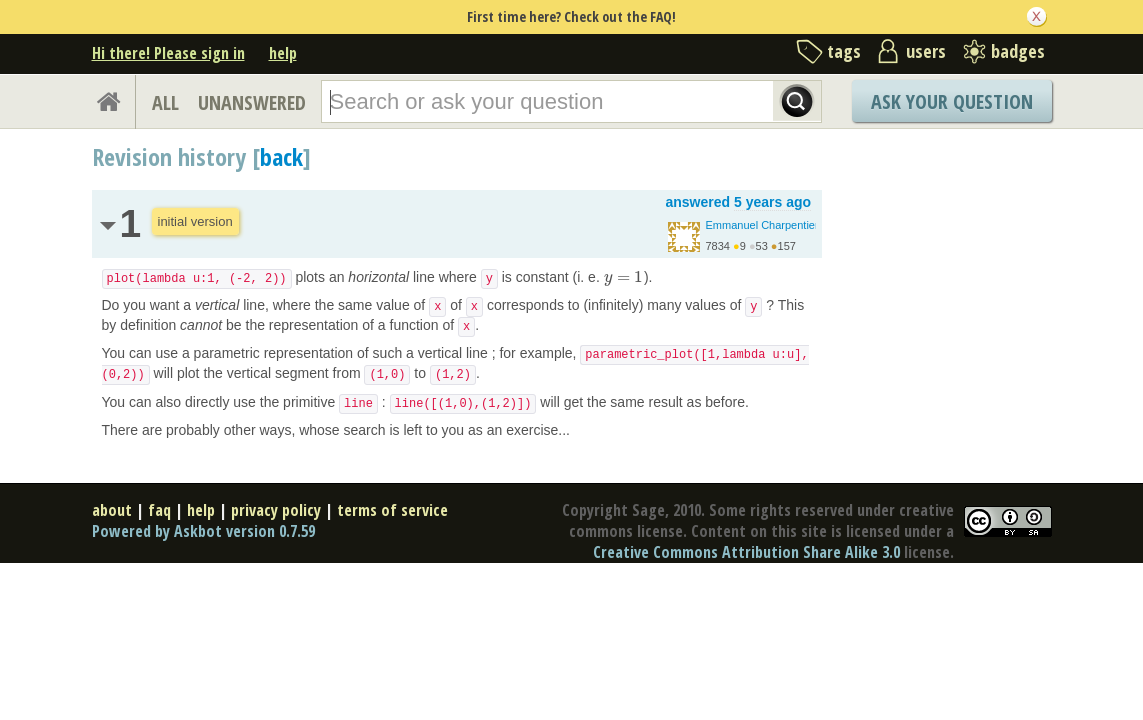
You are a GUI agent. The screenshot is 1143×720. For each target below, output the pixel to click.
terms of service (392, 510)
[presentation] (624, 277)
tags (844, 51)
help (283, 53)
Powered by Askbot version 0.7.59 (203, 531)
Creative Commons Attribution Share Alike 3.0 (746, 552)
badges (1018, 51)
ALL (165, 102)
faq (159, 510)
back (281, 156)
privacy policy (276, 510)
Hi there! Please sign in (168, 53)
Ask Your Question (952, 101)
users (926, 51)
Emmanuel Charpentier (762, 225)
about (112, 510)
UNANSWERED (252, 102)
